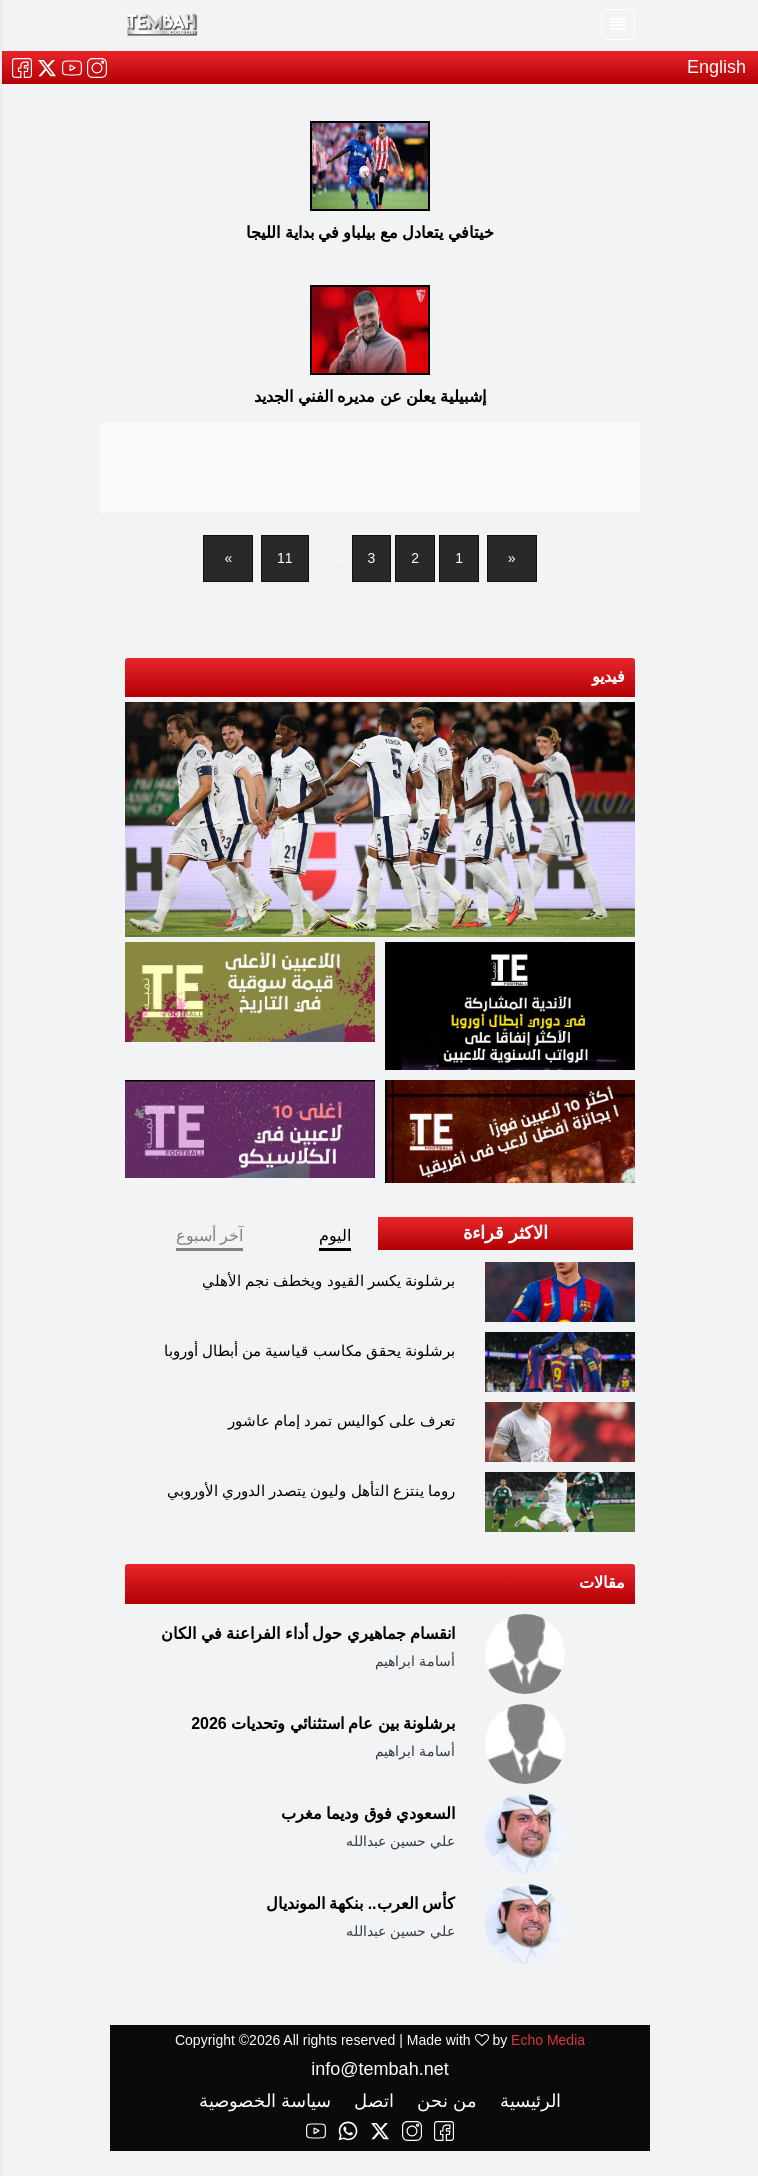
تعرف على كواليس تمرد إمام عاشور (340, 1420)
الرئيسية (527, 2101)
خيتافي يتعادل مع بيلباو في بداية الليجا (369, 232)
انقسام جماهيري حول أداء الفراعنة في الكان (307, 1633)
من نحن (443, 2101)
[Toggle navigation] (617, 24)
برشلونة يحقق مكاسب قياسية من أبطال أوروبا (308, 1350)
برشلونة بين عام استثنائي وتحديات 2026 (322, 1723)
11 (284, 558)
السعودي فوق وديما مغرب (367, 1813)
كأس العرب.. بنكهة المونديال (359, 1903)
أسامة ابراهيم (414, 1661)
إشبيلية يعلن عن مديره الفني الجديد (368, 396)
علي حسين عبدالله (399, 1841)
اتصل (370, 2101)
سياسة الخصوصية (264, 2101)
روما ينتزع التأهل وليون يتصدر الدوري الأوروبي (310, 1490)
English (715, 67)
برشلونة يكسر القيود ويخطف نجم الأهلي (327, 1280)
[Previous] (511, 558)
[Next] (227, 558)
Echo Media (547, 2040)
